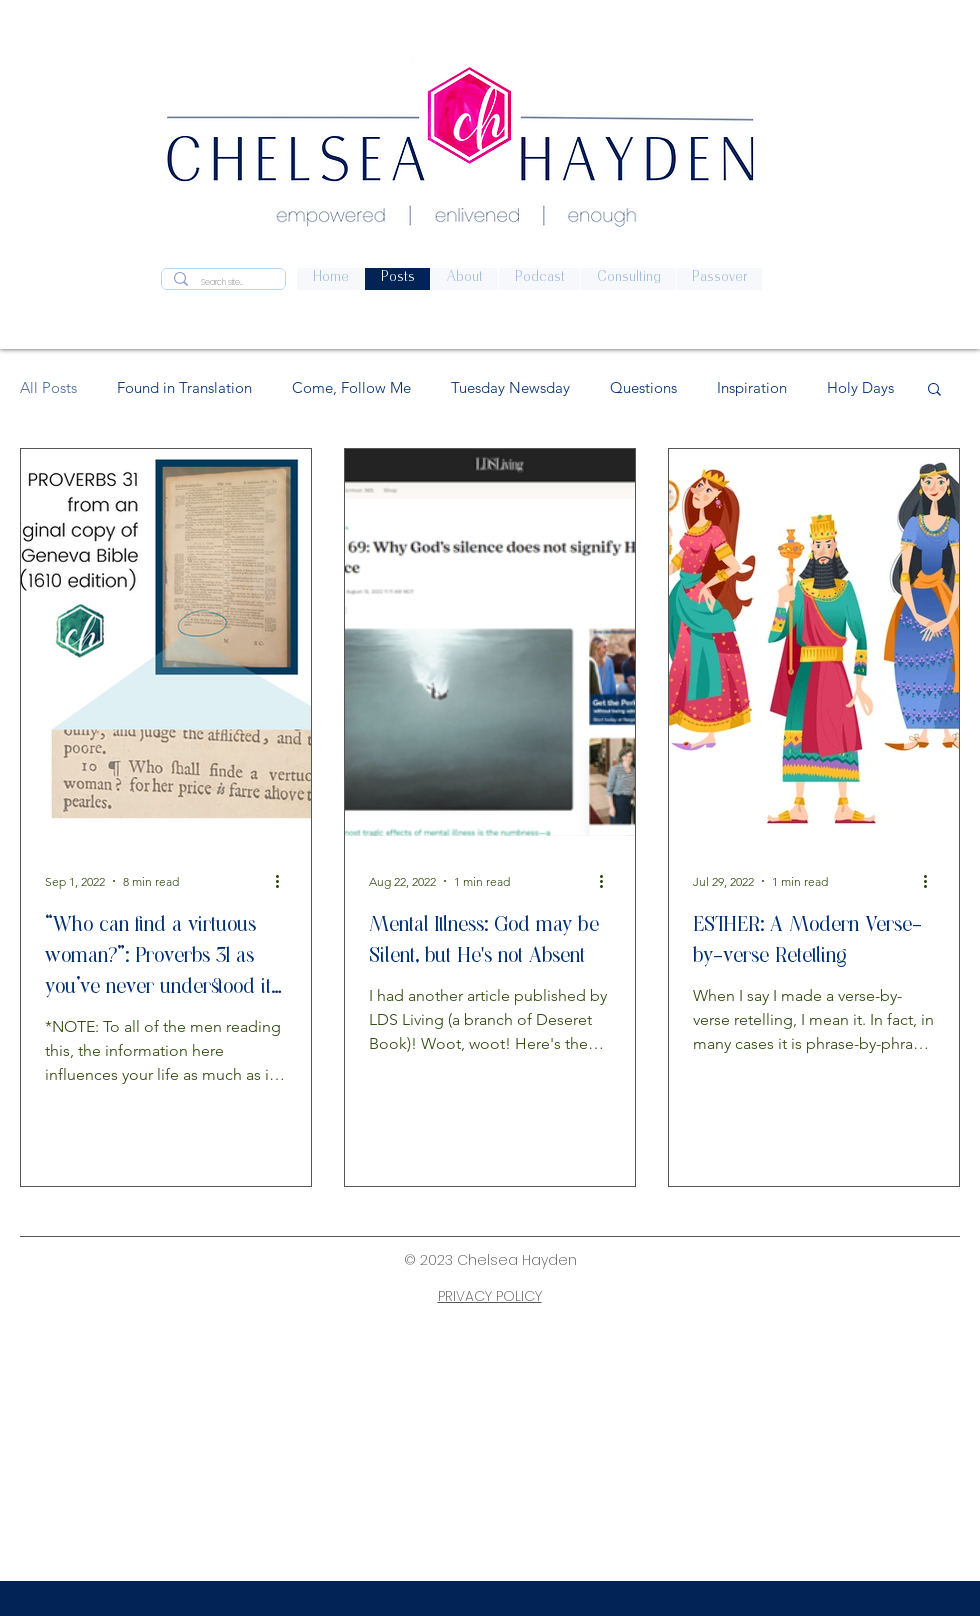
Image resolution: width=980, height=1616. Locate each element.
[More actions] (284, 881)
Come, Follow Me (351, 388)
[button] (934, 390)
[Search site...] (222, 282)
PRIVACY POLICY (490, 1296)
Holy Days (860, 388)
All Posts (48, 388)
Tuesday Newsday (510, 388)
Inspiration (752, 388)
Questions (643, 388)
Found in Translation (184, 388)
